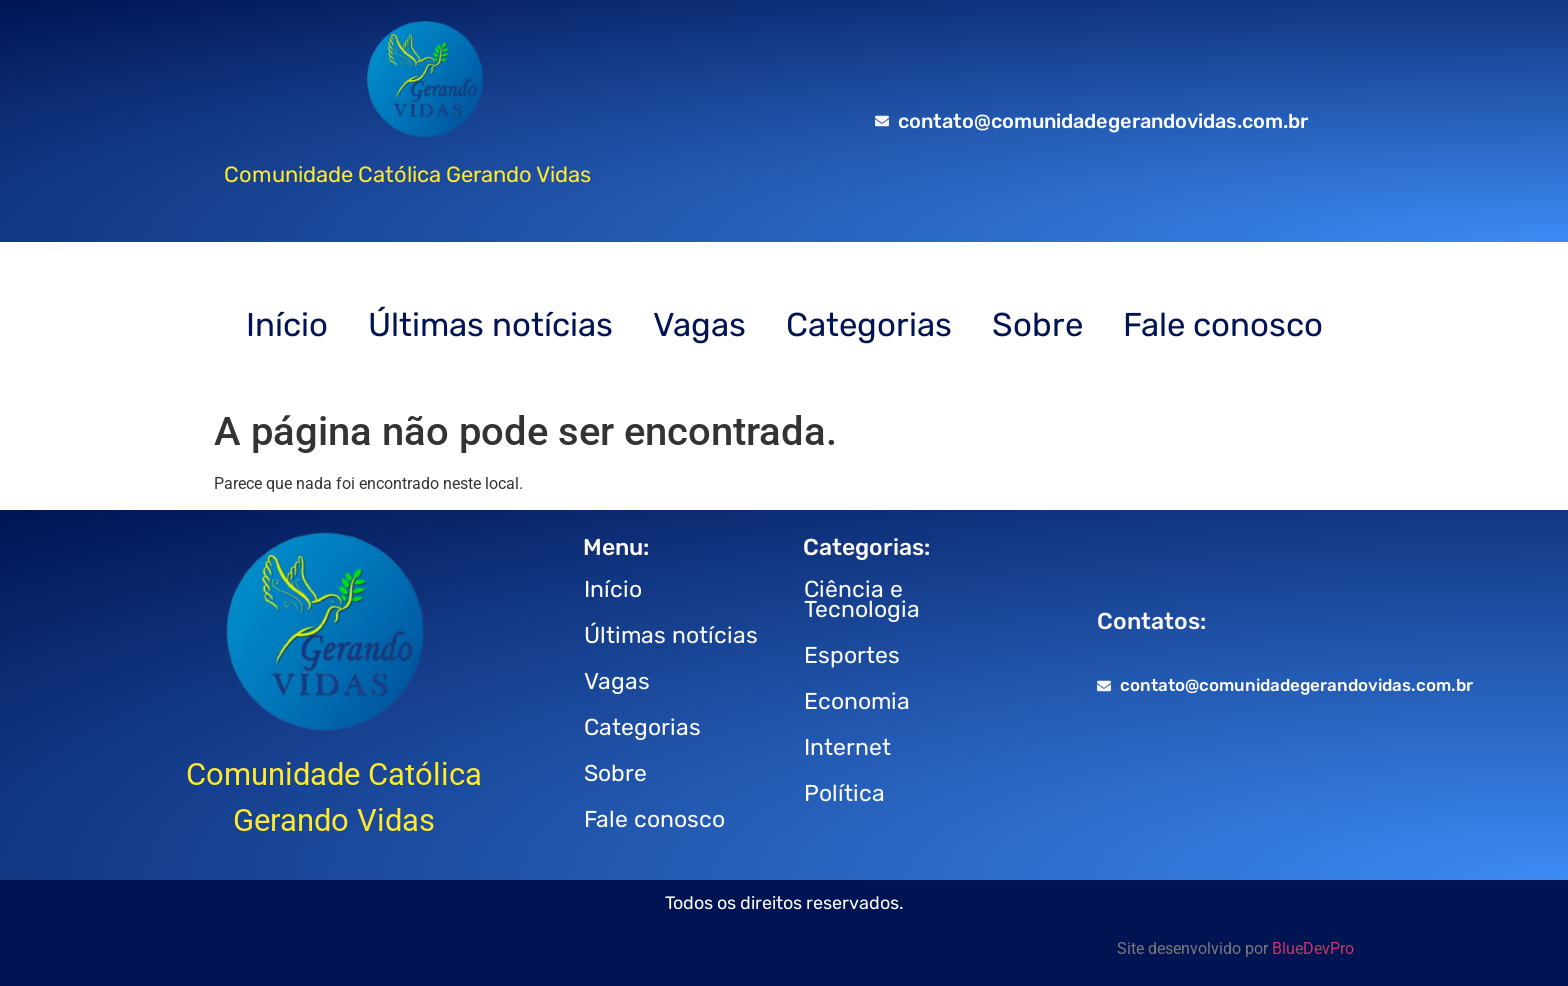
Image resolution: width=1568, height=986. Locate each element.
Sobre (1037, 324)
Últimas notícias (490, 324)
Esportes (852, 655)
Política (844, 793)
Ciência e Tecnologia (862, 599)
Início (287, 324)
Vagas (699, 324)
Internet (847, 747)
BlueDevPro (1313, 948)
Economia (857, 701)
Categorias (869, 324)
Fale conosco (1223, 324)
